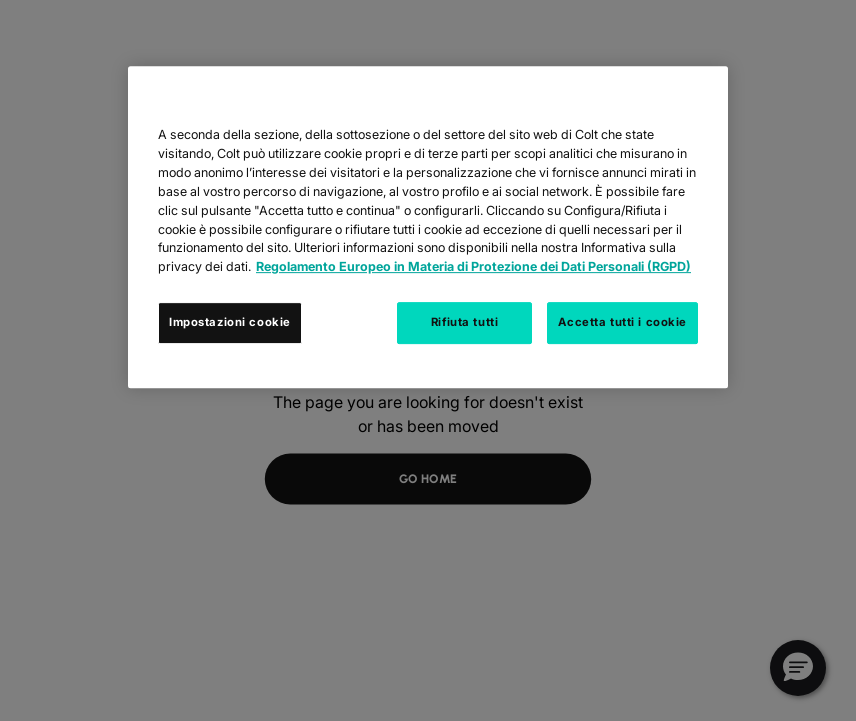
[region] (428, 227)
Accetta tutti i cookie (622, 322)
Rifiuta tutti (464, 322)
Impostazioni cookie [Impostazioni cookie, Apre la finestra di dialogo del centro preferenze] (230, 322)
